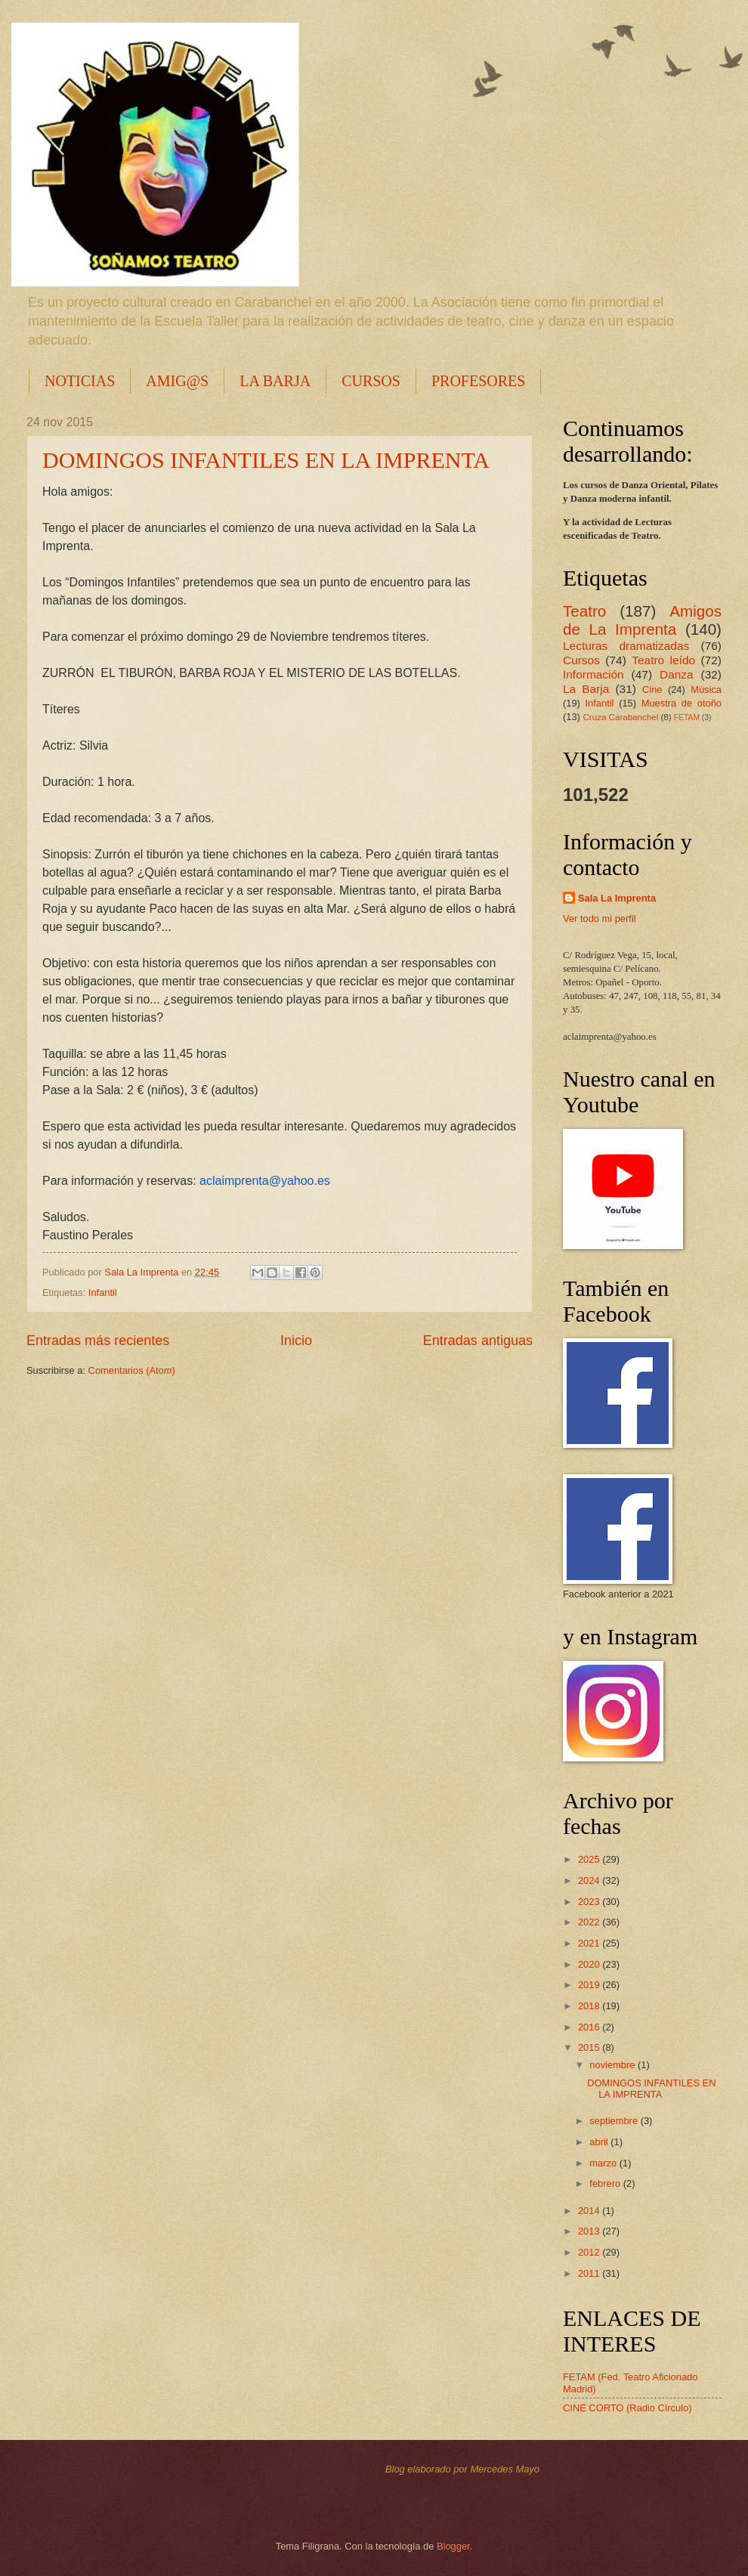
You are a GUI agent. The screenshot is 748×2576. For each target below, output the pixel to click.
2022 (590, 1922)
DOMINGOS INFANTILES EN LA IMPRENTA (266, 459)
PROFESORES (478, 381)
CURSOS (371, 381)
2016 (590, 2027)
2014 (590, 2210)
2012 (590, 2252)
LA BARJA (275, 381)
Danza (677, 674)
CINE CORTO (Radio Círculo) (627, 2408)
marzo (604, 2163)
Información (593, 674)
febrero (606, 2183)
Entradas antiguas (478, 1340)
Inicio (296, 1340)
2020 (590, 1964)
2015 (590, 2047)
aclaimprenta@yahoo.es (264, 1180)
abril (599, 2142)
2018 (590, 2006)
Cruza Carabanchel (620, 717)
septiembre (614, 2120)
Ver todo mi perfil (599, 918)
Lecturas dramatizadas (626, 645)
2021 (590, 1943)
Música (706, 689)
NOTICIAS (80, 381)
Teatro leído (663, 660)
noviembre (613, 2064)
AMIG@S (177, 381)
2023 (590, 1901)
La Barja (586, 688)
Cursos (581, 660)
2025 (590, 1859)
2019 (590, 1984)
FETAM (687, 717)
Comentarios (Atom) (131, 1370)
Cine (652, 689)
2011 (590, 2273)
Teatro (584, 611)
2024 (590, 1880)
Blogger (453, 2546)
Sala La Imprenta (617, 898)
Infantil (102, 1292)
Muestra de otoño (681, 703)
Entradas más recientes (97, 1340)
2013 (590, 2231)
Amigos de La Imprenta (642, 620)
